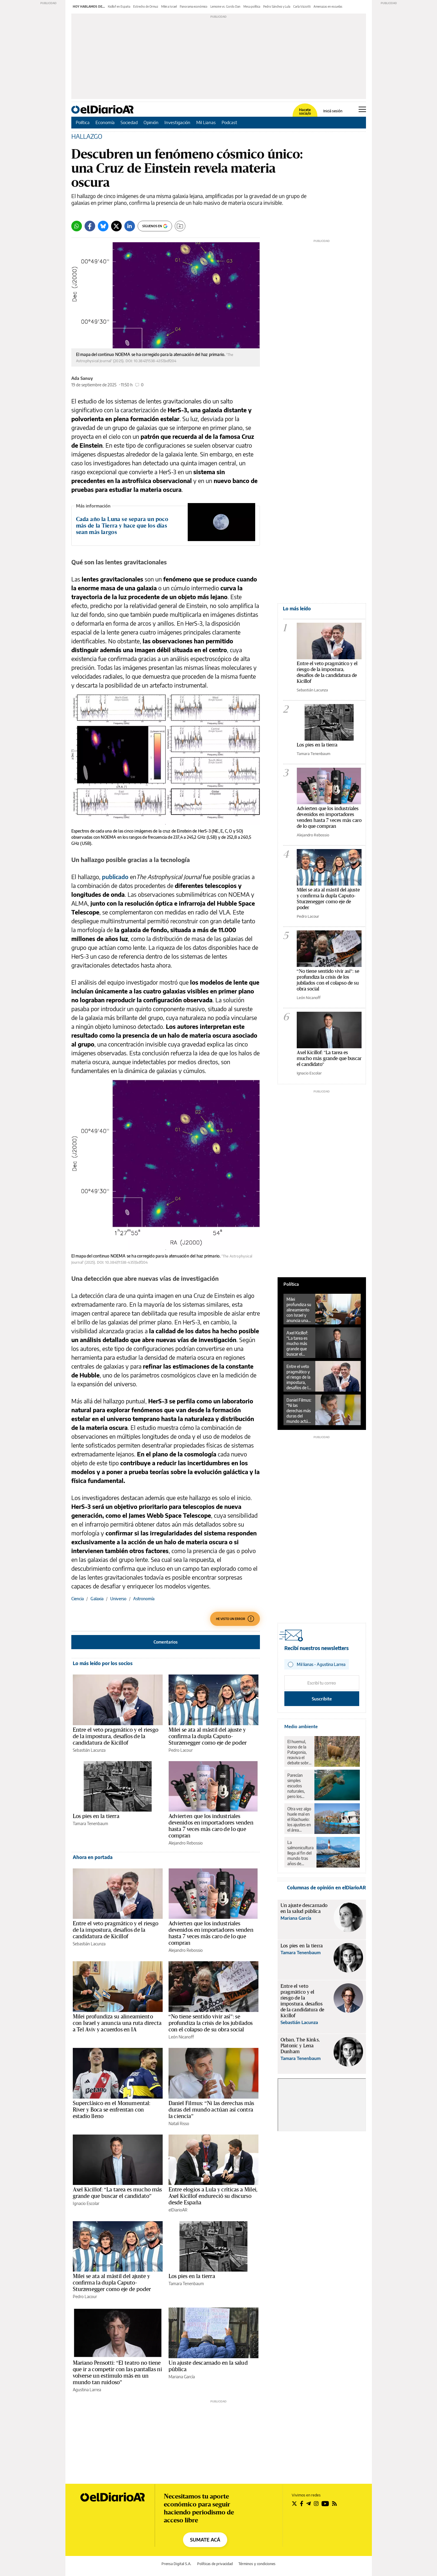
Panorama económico (193, 6)
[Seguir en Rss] (334, 2503)
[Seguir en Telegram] (308, 2503)
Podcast (229, 122)
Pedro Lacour (181, 1750)
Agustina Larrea (87, 2389)
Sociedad (129, 122)
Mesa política (251, 6)
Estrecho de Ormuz (145, 6)
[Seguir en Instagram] (316, 2503)
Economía (105, 122)
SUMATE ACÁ (205, 2540)
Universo (118, 1598)
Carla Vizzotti (302, 6)
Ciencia (77, 1598)
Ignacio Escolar (86, 2203)
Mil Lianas (206, 122)
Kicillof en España (119, 6)
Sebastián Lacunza (89, 1750)
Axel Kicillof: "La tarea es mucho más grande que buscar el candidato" (329, 1058)
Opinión (151, 122)
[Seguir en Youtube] (325, 2503)
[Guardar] (180, 226)
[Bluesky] (103, 226)
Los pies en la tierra (96, 1816)
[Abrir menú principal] (362, 109)
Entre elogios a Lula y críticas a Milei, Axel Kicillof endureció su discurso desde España (213, 2196)
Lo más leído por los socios (103, 1663)
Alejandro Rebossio (186, 1842)
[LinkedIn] (129, 226)
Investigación (177, 122)
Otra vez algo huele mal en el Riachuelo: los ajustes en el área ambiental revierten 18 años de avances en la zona (299, 1819)
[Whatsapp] (76, 226)
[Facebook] (90, 226)
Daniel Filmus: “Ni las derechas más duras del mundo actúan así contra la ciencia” (211, 2109)
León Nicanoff (181, 2036)
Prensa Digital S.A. (176, 2564)
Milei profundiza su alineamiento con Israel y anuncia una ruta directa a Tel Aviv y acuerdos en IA (117, 2023)
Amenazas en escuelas (328, 6)
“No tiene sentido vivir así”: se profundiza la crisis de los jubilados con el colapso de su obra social (211, 2023)
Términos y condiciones (257, 2564)
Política (83, 122)
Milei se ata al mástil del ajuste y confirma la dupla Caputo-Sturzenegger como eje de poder (208, 1736)
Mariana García (182, 2376)
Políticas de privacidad (215, 2564)
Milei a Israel (169, 6)
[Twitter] (116, 226)
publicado (115, 876)
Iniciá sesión (332, 111)
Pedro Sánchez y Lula (276, 6)
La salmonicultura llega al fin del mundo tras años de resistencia (300, 1853)
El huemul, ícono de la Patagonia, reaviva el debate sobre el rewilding (299, 1752)
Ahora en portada (93, 1857)
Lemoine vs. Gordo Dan (225, 6)
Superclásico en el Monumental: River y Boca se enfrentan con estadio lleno (112, 2109)
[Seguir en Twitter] (294, 2503)
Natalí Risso (179, 2123)
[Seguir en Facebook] (301, 2503)
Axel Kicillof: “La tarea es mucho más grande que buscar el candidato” (297, 1343)
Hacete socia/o (305, 111)
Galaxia (96, 1598)
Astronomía (143, 1598)
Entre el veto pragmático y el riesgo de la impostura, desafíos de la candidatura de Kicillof (115, 1736)
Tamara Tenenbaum (90, 1823)
